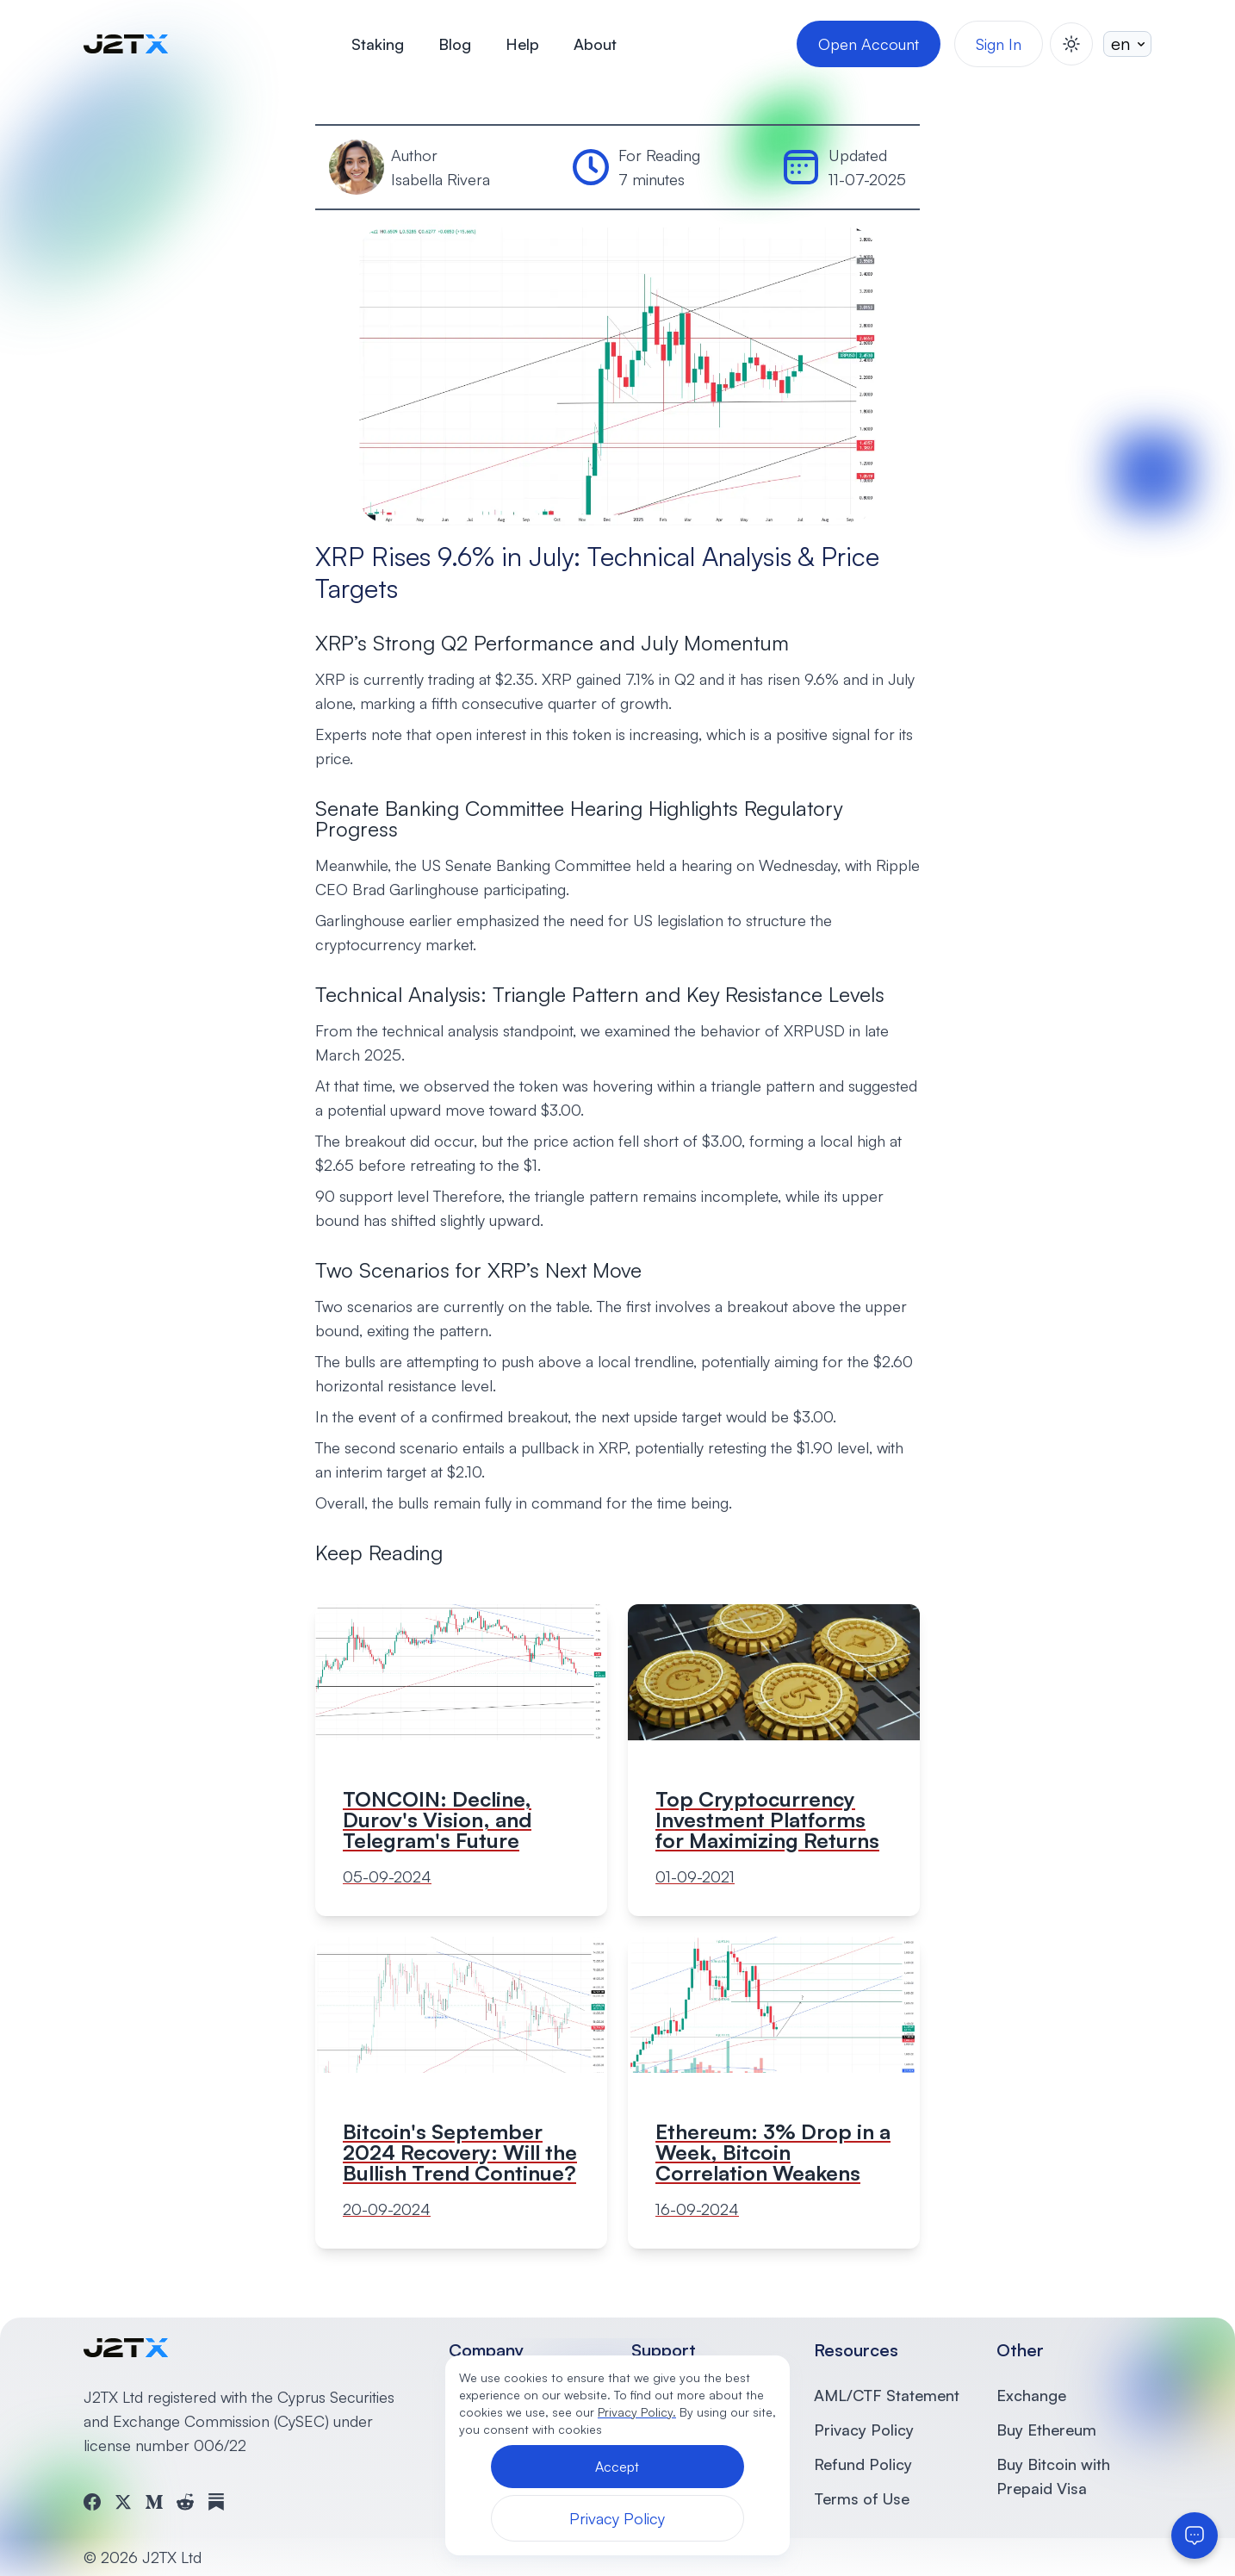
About (595, 43)
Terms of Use (861, 2498)
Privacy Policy (864, 2429)
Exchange (1031, 2395)
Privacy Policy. (637, 2412)
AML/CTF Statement (886, 2395)
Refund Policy (863, 2464)
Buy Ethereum (1046, 2429)
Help (522, 43)
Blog (454, 43)
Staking (377, 43)
